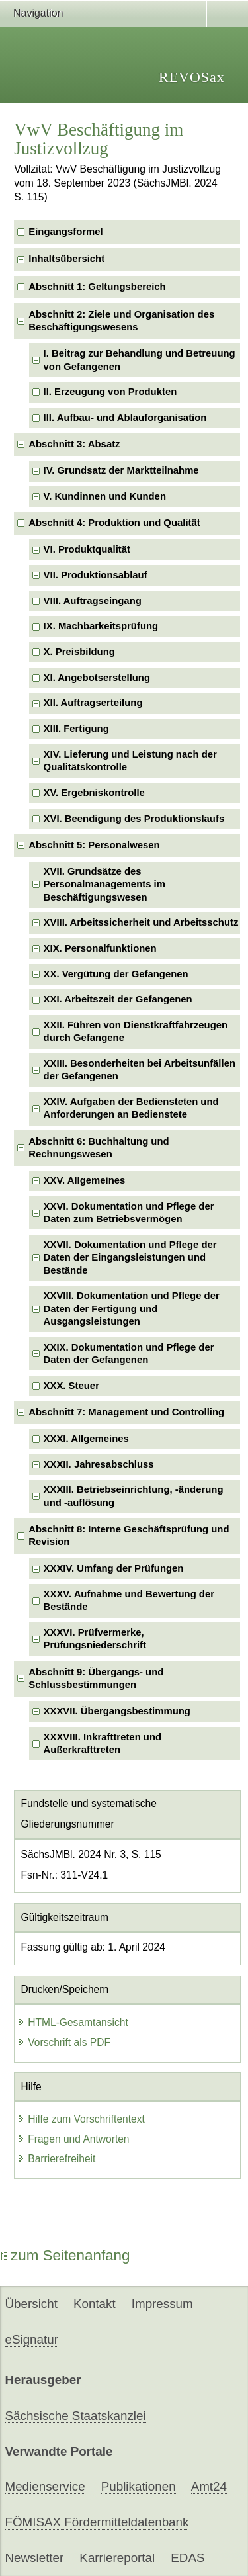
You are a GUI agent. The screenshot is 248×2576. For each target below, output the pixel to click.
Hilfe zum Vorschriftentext (81, 2119)
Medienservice (45, 2486)
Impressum (162, 2304)
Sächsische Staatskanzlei (75, 2415)
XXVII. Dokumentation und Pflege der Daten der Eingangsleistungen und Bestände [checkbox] (130, 1257)
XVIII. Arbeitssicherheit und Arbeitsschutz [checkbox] (141, 922)
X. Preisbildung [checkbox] (79, 651)
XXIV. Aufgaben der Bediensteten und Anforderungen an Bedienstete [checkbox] (131, 1108)
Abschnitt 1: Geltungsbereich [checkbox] (96, 286)
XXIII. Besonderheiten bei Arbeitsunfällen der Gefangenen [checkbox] (139, 1069)
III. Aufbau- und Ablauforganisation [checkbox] (125, 417)
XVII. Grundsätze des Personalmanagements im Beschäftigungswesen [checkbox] (104, 884)
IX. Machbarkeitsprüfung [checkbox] (101, 626)
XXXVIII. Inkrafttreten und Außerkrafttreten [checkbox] (103, 1743)
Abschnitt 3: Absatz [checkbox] (74, 444)
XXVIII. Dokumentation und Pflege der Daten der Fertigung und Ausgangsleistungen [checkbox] (132, 1308)
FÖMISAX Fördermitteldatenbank (97, 2522)
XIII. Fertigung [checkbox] (76, 728)
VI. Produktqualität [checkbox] (87, 549)
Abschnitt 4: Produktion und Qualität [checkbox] (114, 522)
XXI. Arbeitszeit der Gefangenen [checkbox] (118, 999)
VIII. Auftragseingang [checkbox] (93, 601)
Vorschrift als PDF (63, 2042)
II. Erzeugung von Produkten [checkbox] (110, 391)
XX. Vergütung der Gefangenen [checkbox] (116, 974)
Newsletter (34, 2558)
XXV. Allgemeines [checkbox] (85, 1180)
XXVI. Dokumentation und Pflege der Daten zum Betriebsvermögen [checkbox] (129, 1212)
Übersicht (31, 2304)
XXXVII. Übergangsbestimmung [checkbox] (117, 1711)
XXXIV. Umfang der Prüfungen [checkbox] (114, 1568)
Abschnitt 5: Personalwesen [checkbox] (93, 845)
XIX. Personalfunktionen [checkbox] (100, 948)
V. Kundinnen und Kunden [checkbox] (105, 496)
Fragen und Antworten (73, 2139)
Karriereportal (117, 2558)
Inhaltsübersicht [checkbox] (66, 258)
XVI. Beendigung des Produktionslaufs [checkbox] (134, 818)
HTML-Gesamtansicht (72, 2022)
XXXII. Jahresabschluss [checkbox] (99, 1464)
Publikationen (138, 2486)
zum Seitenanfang (65, 2255)
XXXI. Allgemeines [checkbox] (86, 1438)
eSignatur (31, 2339)
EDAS (187, 2558)
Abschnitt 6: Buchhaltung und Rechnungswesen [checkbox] (98, 1147)
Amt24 (209, 2486)
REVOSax (192, 77)
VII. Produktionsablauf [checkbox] (95, 575)
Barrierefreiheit (56, 2158)
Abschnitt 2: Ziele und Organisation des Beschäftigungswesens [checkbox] (121, 320)
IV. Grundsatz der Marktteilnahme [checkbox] (121, 470)
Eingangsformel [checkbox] (65, 231)
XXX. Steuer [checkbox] (71, 1385)
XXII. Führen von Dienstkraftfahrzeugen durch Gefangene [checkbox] (136, 1031)
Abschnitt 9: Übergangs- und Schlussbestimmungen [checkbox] (95, 1678)
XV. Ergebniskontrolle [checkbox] (94, 792)
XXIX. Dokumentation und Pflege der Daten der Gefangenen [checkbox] (129, 1353)
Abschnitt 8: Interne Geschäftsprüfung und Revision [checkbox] (128, 1535)
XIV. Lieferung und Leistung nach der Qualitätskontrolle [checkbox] (130, 760)
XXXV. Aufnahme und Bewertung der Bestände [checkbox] (129, 1600)
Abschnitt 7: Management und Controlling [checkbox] (126, 1412)
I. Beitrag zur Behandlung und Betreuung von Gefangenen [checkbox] (139, 359)
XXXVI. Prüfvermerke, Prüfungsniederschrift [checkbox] (95, 1638)
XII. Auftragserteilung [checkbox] (93, 702)
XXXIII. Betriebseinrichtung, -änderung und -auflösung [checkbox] (134, 1495)
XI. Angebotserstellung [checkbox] (97, 677)
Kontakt (94, 2304)
